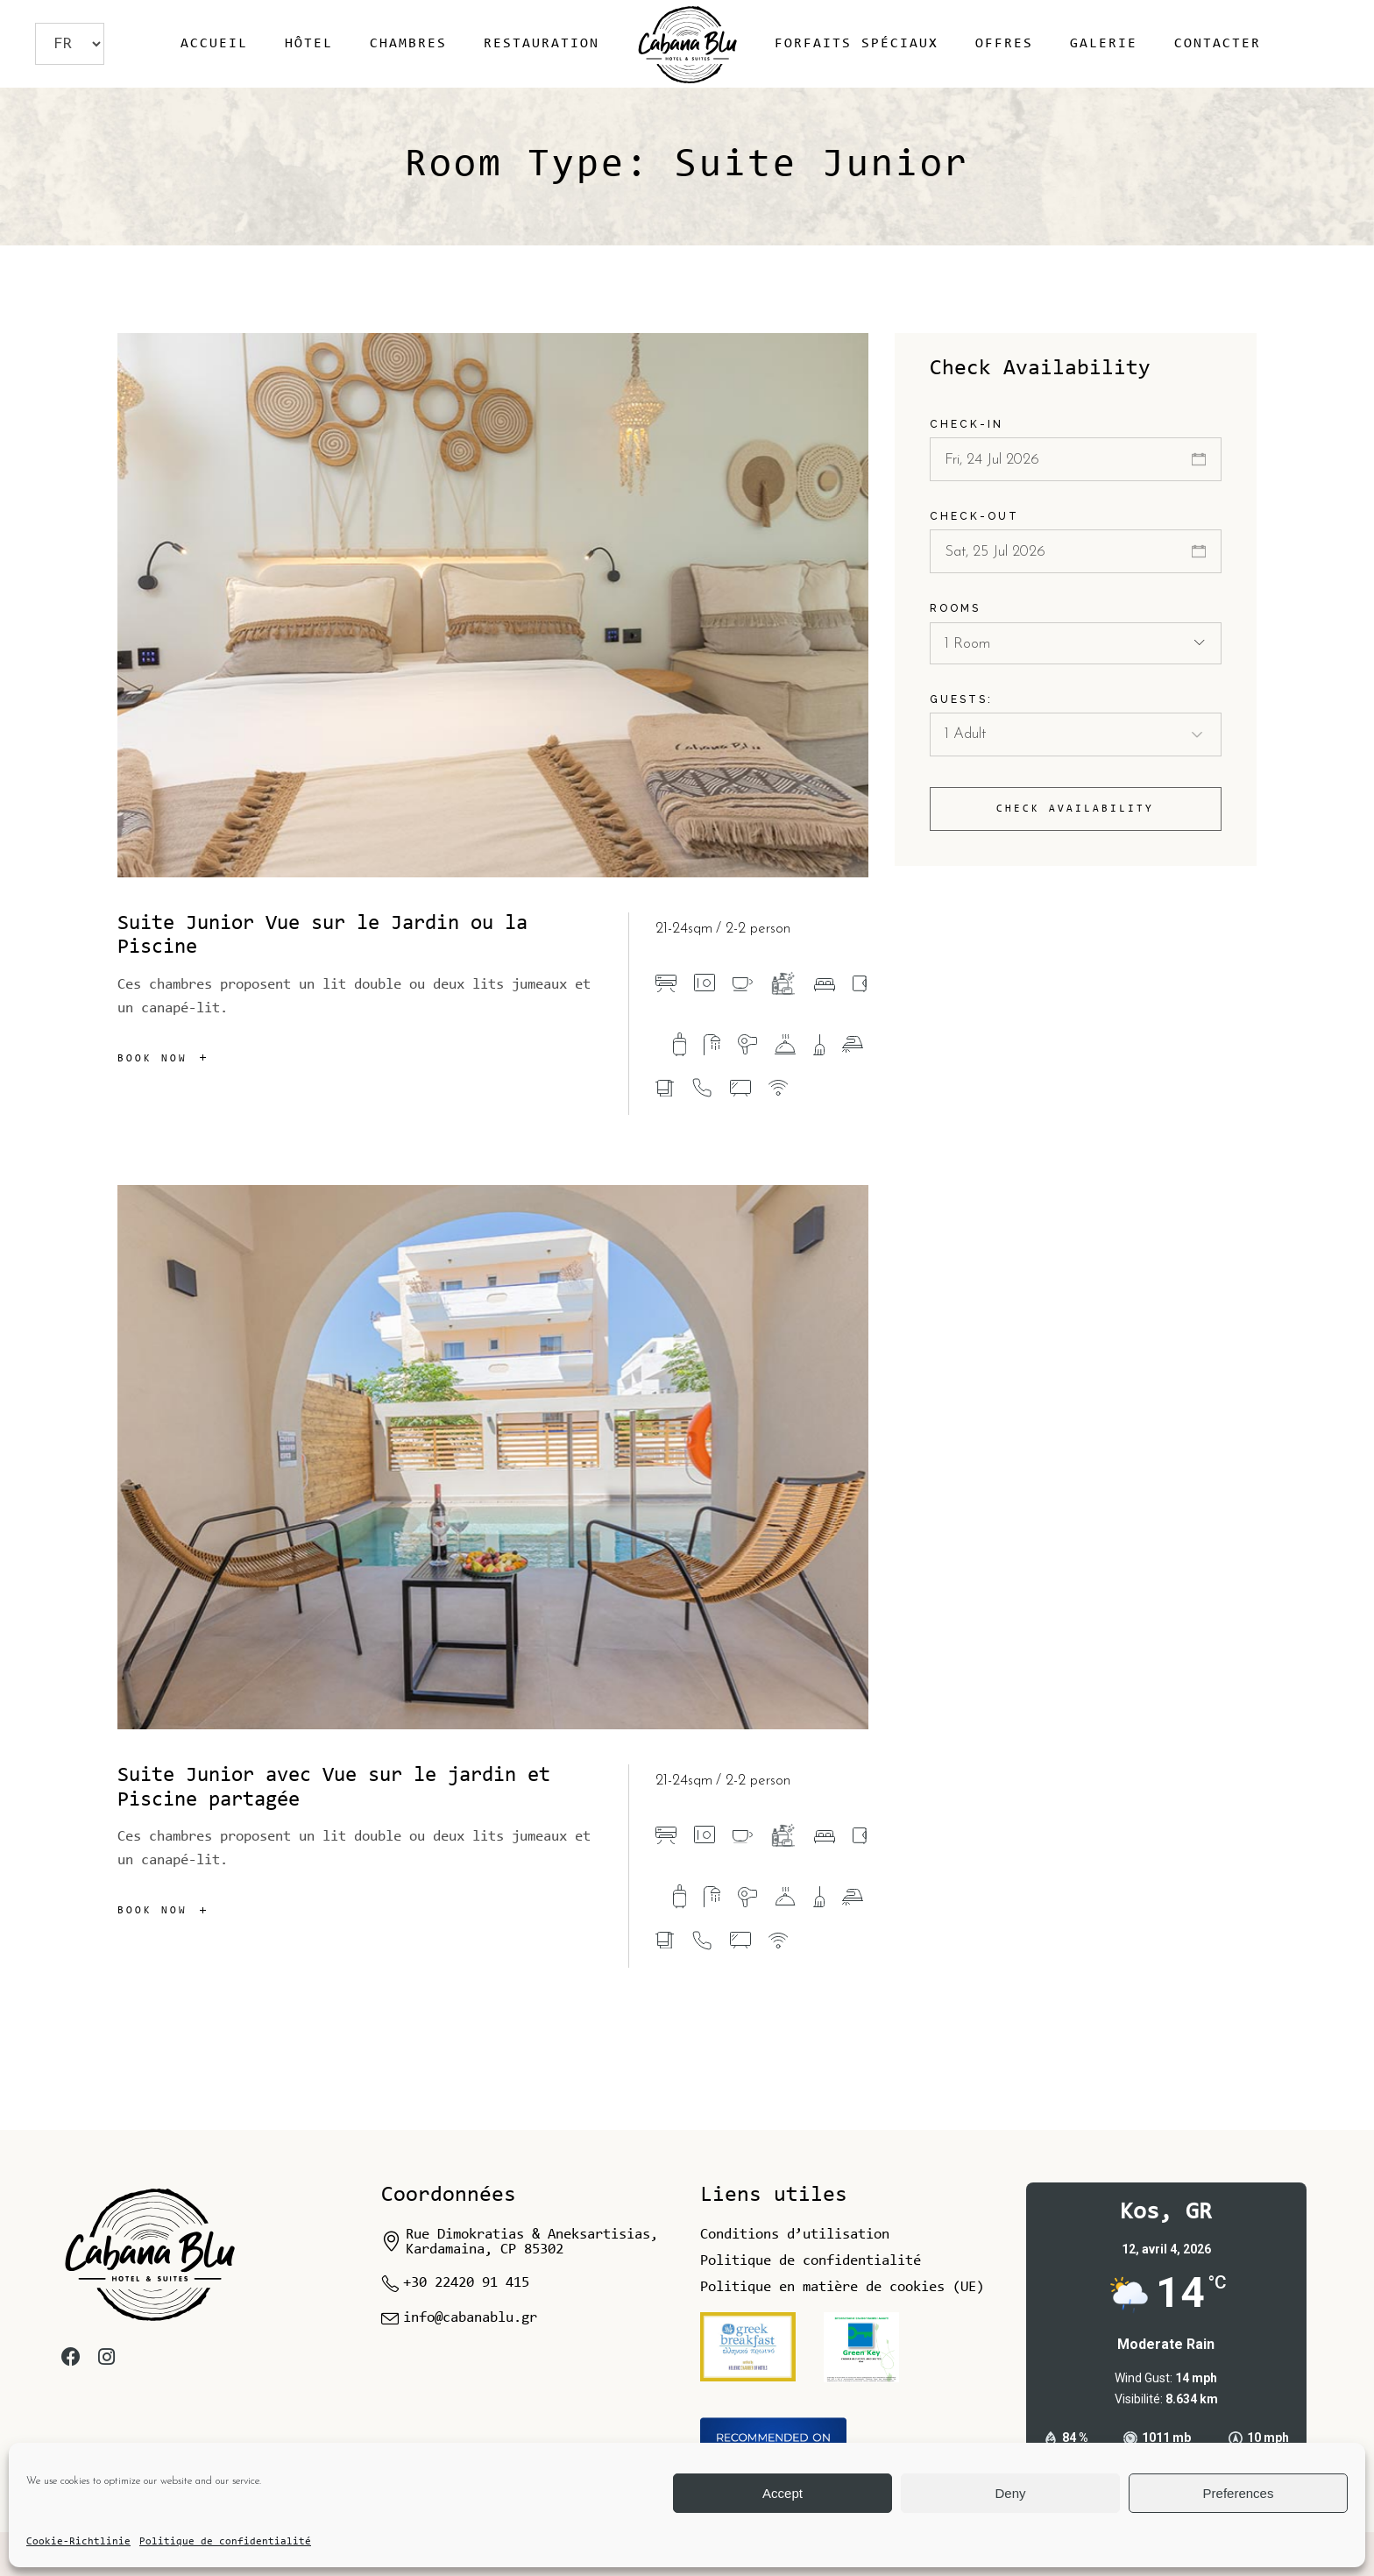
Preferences (1238, 2493)
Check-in (966, 424)
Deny (1010, 2493)
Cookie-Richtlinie (78, 2542)
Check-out (974, 516)
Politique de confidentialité (225, 2542)
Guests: (961, 699)
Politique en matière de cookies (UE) (842, 2287)
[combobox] (1076, 643)
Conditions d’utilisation (794, 2234)
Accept (782, 2493)
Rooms (955, 608)
